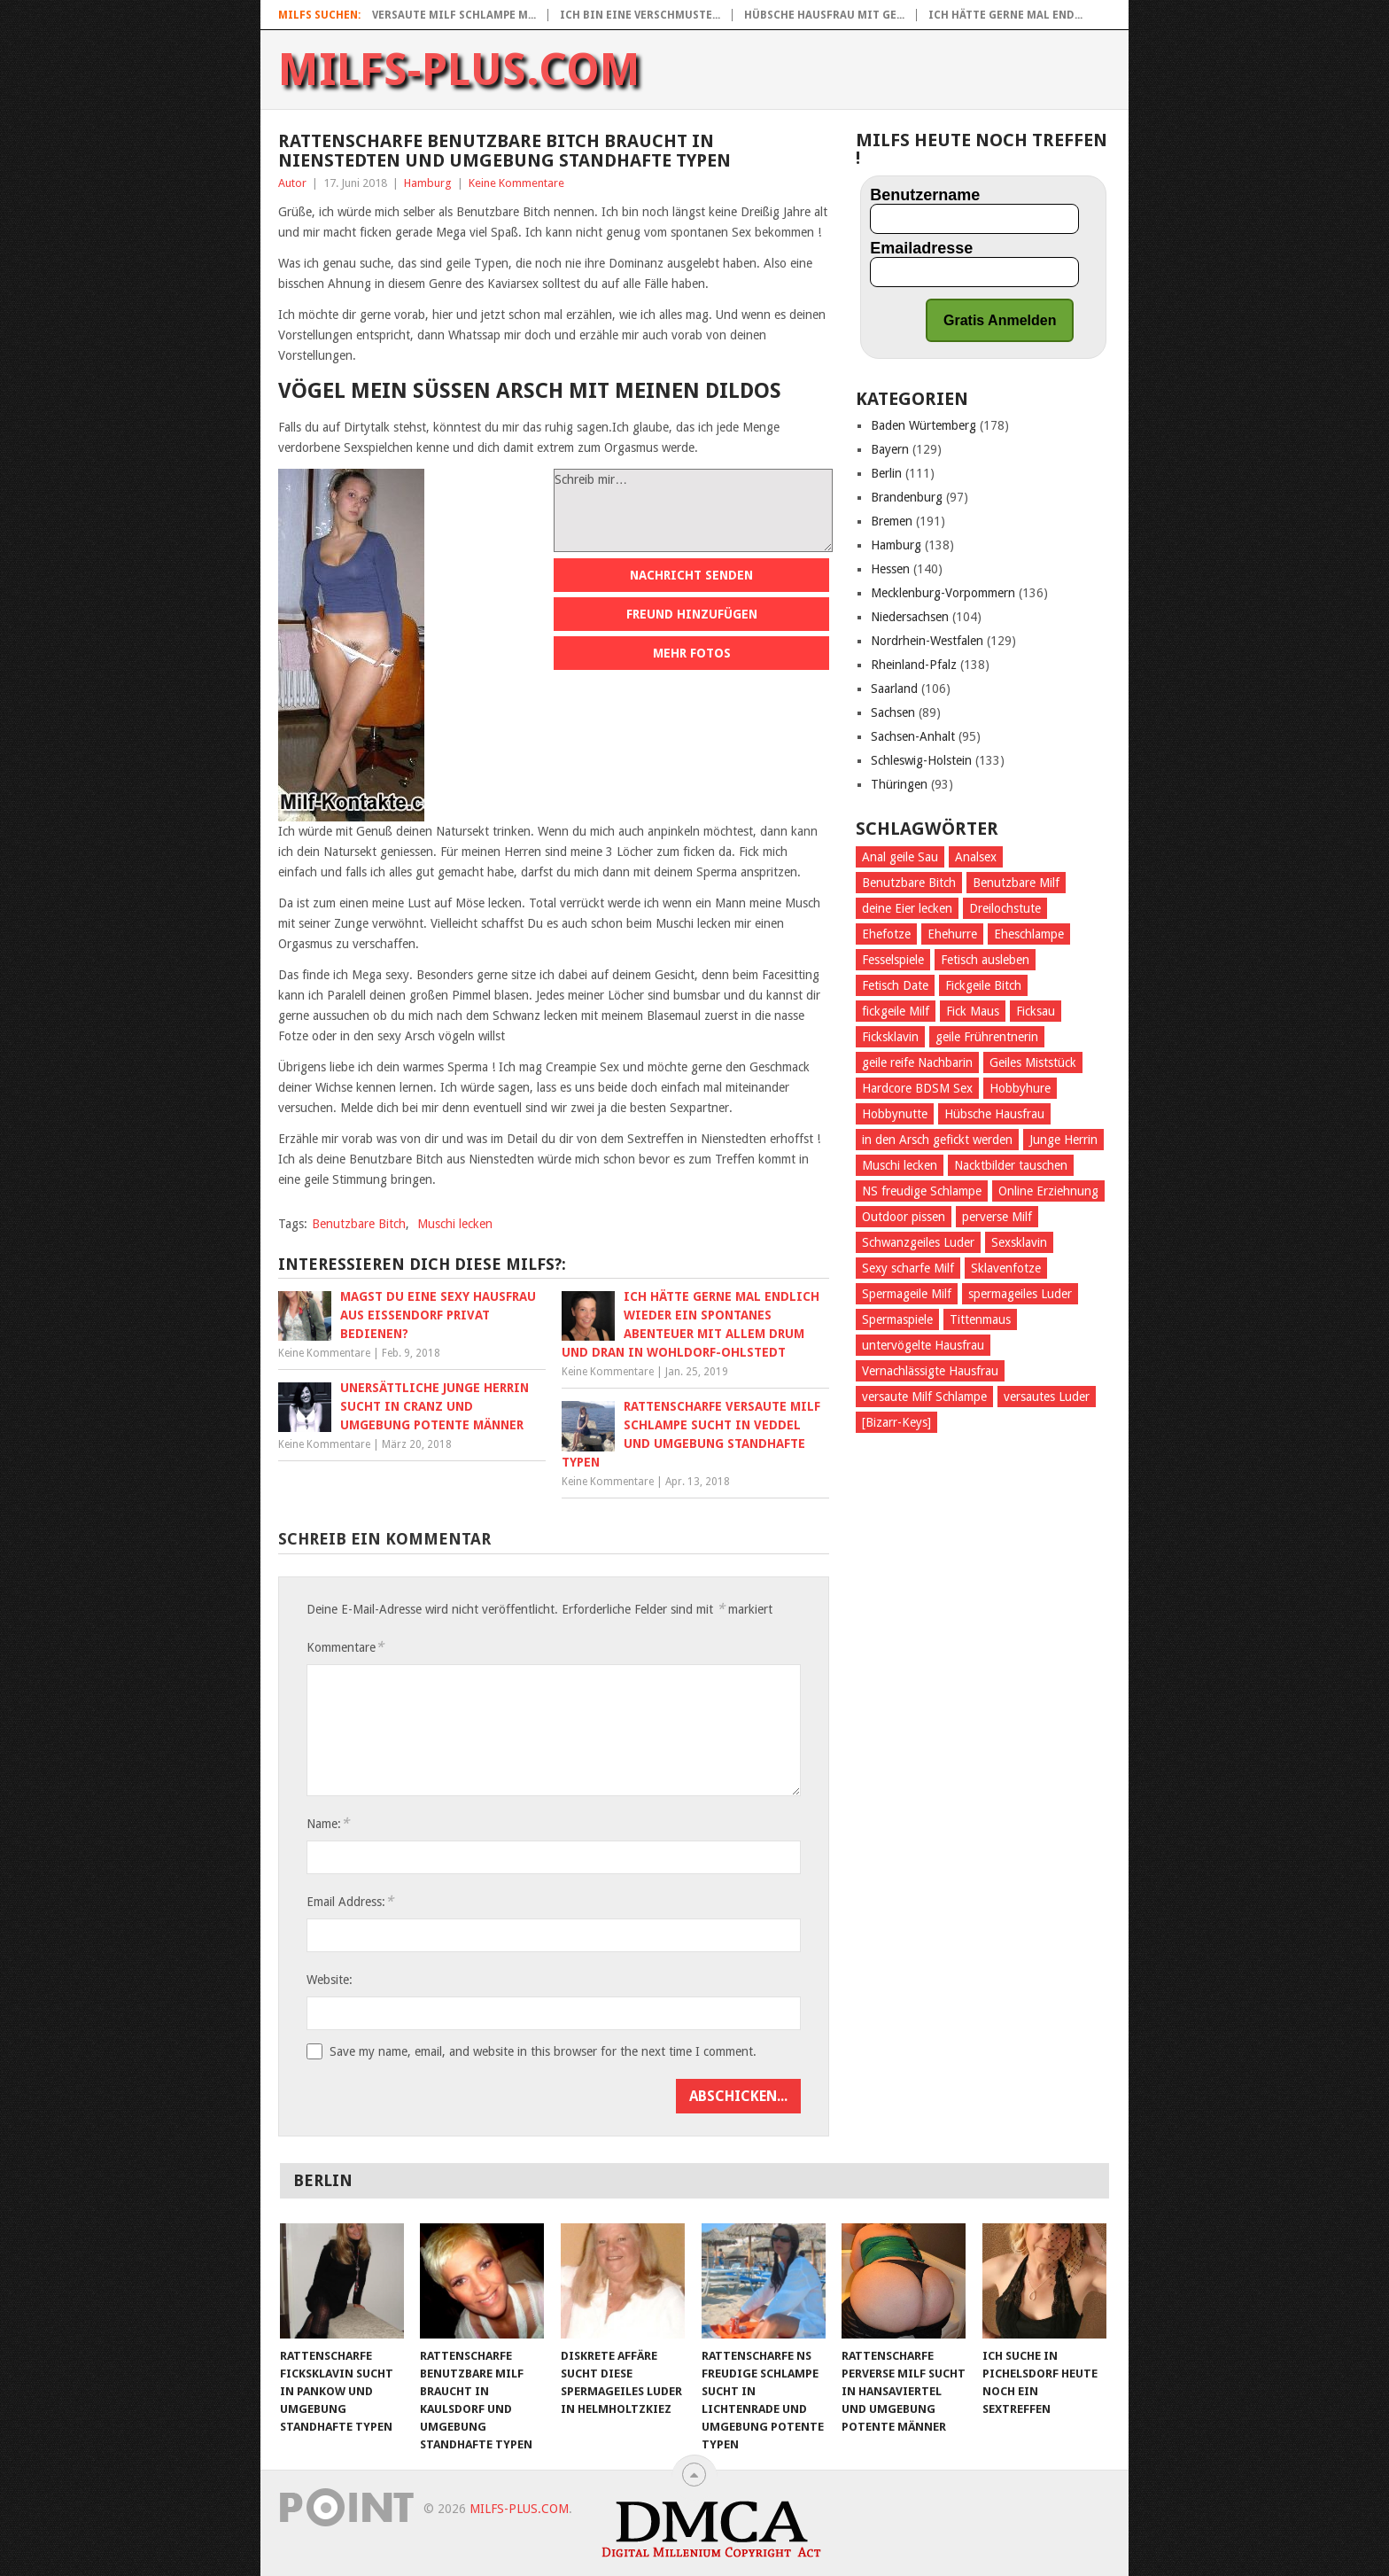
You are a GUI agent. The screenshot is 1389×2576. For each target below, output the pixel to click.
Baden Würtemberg (923, 425)
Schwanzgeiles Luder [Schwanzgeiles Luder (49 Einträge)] (918, 1242)
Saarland (894, 688)
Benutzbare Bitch (359, 1224)
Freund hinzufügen (691, 614)
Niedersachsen (910, 617)
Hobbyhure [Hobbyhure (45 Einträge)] (1020, 1088)
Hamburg (428, 183)
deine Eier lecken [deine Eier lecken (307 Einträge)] (907, 908)
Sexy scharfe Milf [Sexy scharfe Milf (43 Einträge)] (908, 1268)
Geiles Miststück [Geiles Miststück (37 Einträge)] (1032, 1062)
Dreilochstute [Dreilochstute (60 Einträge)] (1005, 908)
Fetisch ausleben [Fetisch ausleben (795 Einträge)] (985, 960)
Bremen (891, 521)
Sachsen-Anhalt (913, 736)
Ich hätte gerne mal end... (1005, 15)
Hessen (890, 569)
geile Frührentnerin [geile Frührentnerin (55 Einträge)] (986, 1037)
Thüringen (899, 784)
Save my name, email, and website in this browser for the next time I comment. (543, 2051)
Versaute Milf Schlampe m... (454, 15)
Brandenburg (907, 497)
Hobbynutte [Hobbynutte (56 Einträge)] (894, 1114)
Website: (330, 1980)
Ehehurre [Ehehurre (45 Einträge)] (952, 934)
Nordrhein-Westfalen (927, 641)
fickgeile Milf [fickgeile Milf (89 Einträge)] (895, 1011)
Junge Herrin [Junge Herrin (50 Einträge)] (1063, 1139)
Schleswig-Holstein (921, 760)
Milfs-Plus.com (459, 70)
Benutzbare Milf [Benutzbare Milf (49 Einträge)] (1016, 883)
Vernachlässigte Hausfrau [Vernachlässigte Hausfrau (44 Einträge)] (930, 1371)
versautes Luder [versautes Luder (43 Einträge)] (1047, 1396)
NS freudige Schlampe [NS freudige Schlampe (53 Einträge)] (922, 1191)
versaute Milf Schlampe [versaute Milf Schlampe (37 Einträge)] (924, 1396)
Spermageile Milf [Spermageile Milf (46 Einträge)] (906, 1294)
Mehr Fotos (692, 653)
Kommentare (345, 1646)
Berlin (886, 473)
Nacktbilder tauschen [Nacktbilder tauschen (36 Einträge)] (1010, 1165)
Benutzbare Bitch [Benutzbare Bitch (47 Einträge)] (909, 883)
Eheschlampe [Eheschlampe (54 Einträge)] (1029, 934)
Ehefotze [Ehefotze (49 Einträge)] (886, 934)
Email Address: (350, 1901)
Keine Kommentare (516, 183)
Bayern (890, 449)
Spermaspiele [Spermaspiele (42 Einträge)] (897, 1319)
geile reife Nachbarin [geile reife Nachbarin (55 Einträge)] (917, 1062)
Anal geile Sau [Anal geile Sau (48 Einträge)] (900, 857)
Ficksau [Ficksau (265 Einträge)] (1035, 1011)
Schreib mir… (693, 510)
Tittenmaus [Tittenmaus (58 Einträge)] (980, 1319)
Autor (292, 183)
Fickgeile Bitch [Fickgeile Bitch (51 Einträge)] (983, 985)
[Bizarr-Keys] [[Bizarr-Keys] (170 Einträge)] (896, 1422)
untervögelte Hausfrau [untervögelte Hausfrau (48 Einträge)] (923, 1345)
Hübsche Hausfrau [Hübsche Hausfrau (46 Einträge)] (994, 1114)
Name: (328, 1823)
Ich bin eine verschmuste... (640, 15)
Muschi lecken (455, 1224)
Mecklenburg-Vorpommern (943, 593)
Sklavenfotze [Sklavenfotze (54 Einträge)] (1006, 1268)
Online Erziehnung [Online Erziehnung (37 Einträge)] (1048, 1191)
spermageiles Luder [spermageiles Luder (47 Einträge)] (1020, 1294)
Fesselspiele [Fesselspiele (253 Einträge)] (893, 960)
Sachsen (893, 712)
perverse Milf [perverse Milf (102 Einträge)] (997, 1217)
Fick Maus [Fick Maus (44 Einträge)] (972, 1011)
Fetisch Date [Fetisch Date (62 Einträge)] (895, 985)
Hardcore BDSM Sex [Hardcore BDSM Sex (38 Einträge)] (917, 1088)
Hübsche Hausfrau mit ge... (824, 15)
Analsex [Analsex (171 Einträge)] (976, 857)
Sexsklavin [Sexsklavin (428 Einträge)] (1019, 1242)
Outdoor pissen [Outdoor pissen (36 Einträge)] (903, 1217)
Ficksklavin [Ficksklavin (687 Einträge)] (890, 1037)
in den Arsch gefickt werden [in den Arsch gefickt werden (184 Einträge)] (937, 1139)
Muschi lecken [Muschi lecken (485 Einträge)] (899, 1165)
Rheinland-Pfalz (914, 665)
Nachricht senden (691, 575)
